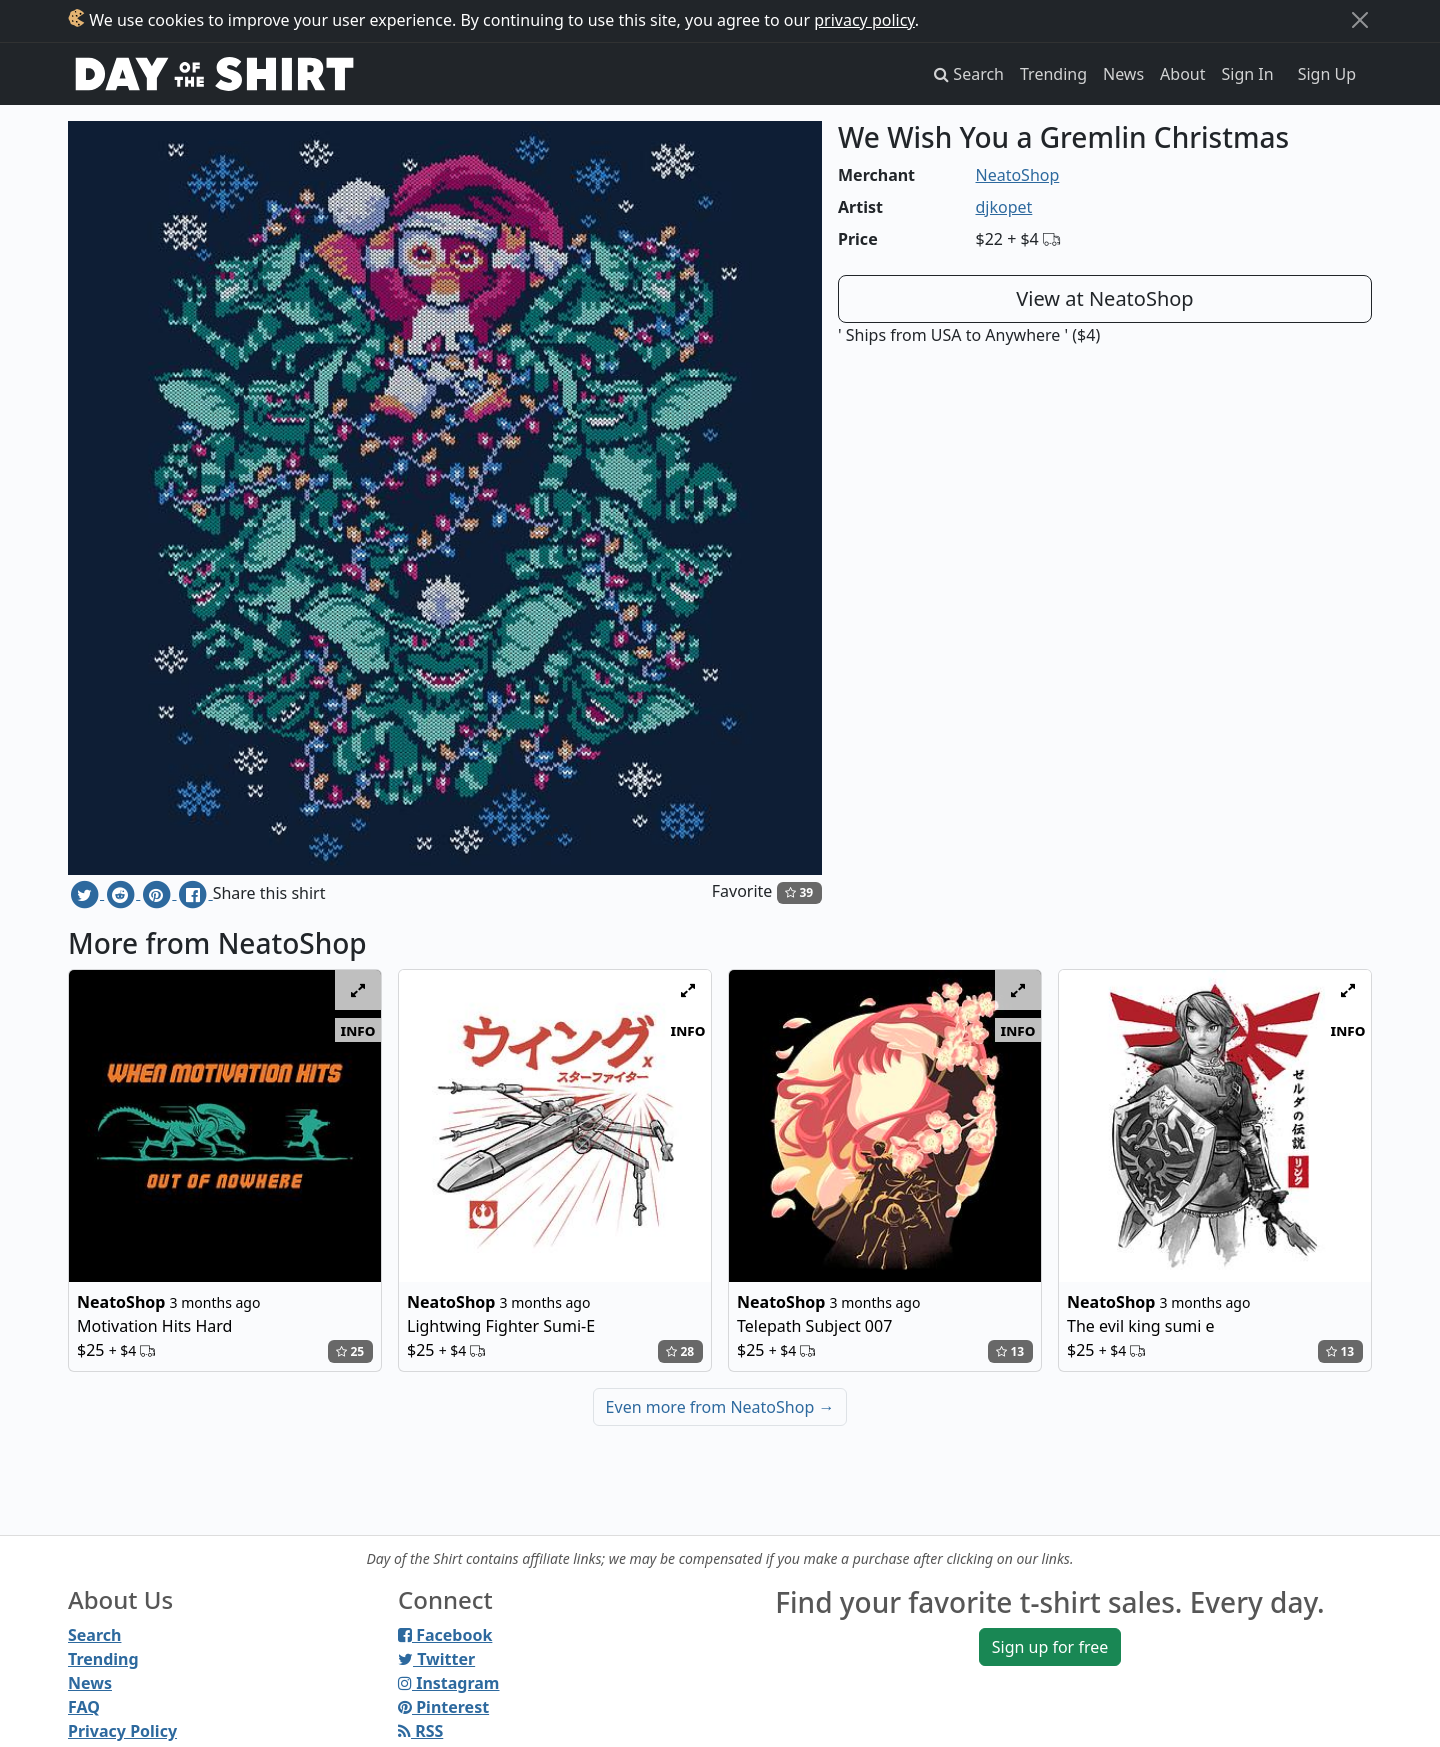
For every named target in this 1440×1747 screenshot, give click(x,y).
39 (799, 892)
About (1182, 74)
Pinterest (443, 1707)
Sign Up (1327, 74)
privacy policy (864, 20)
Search (94, 1635)
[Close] (1360, 20)
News (1123, 74)
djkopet (1004, 207)
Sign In (1248, 74)
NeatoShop (1018, 175)
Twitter (436, 1659)
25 (350, 1351)
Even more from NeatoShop (720, 1407)
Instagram (448, 1683)
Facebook (445, 1635)
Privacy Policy (122, 1731)
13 (1010, 1351)
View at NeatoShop (1104, 298)
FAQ (84, 1707)
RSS (420, 1731)
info (358, 1030)
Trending (1053, 74)
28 (680, 1351)
